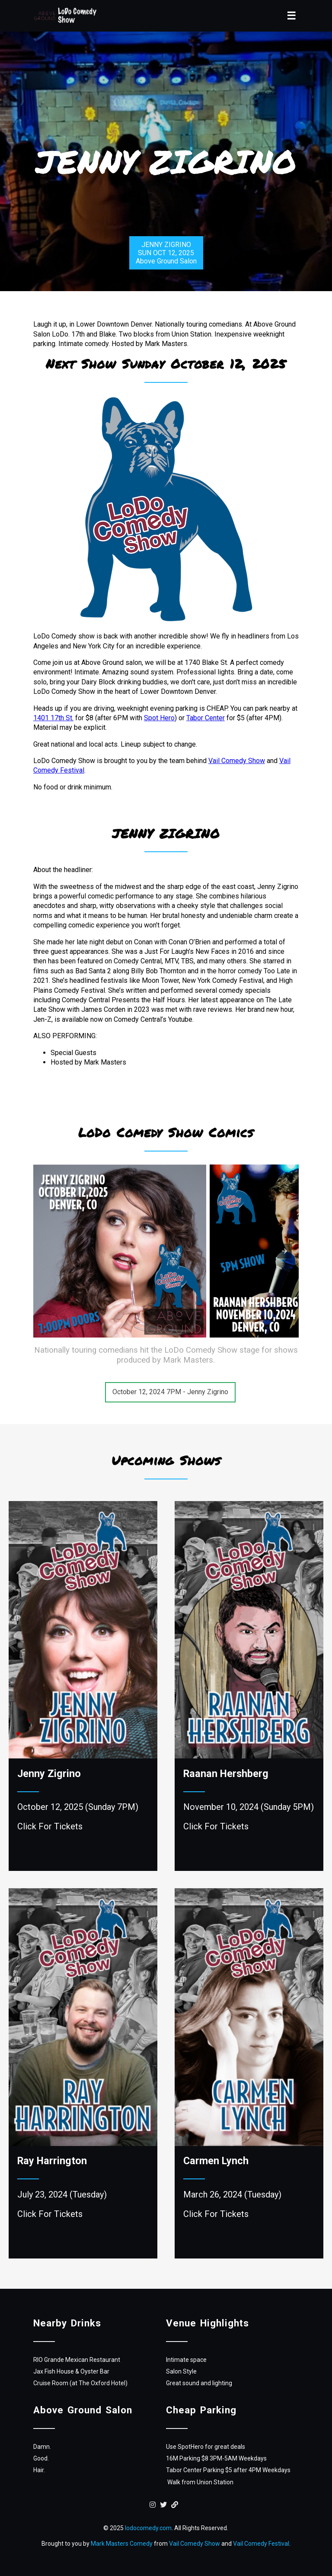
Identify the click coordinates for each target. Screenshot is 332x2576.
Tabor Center (205, 718)
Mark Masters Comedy (122, 2543)
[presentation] (284, 1251)
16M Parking (183, 2458)
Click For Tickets (50, 1826)
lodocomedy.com (148, 2528)
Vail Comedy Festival (261, 2543)
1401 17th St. (53, 718)
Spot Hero (159, 718)
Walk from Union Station (199, 2482)
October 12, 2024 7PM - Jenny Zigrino (170, 1392)
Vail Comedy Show (236, 761)
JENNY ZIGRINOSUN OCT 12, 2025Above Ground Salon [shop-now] (166, 253)
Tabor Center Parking (195, 2470)
